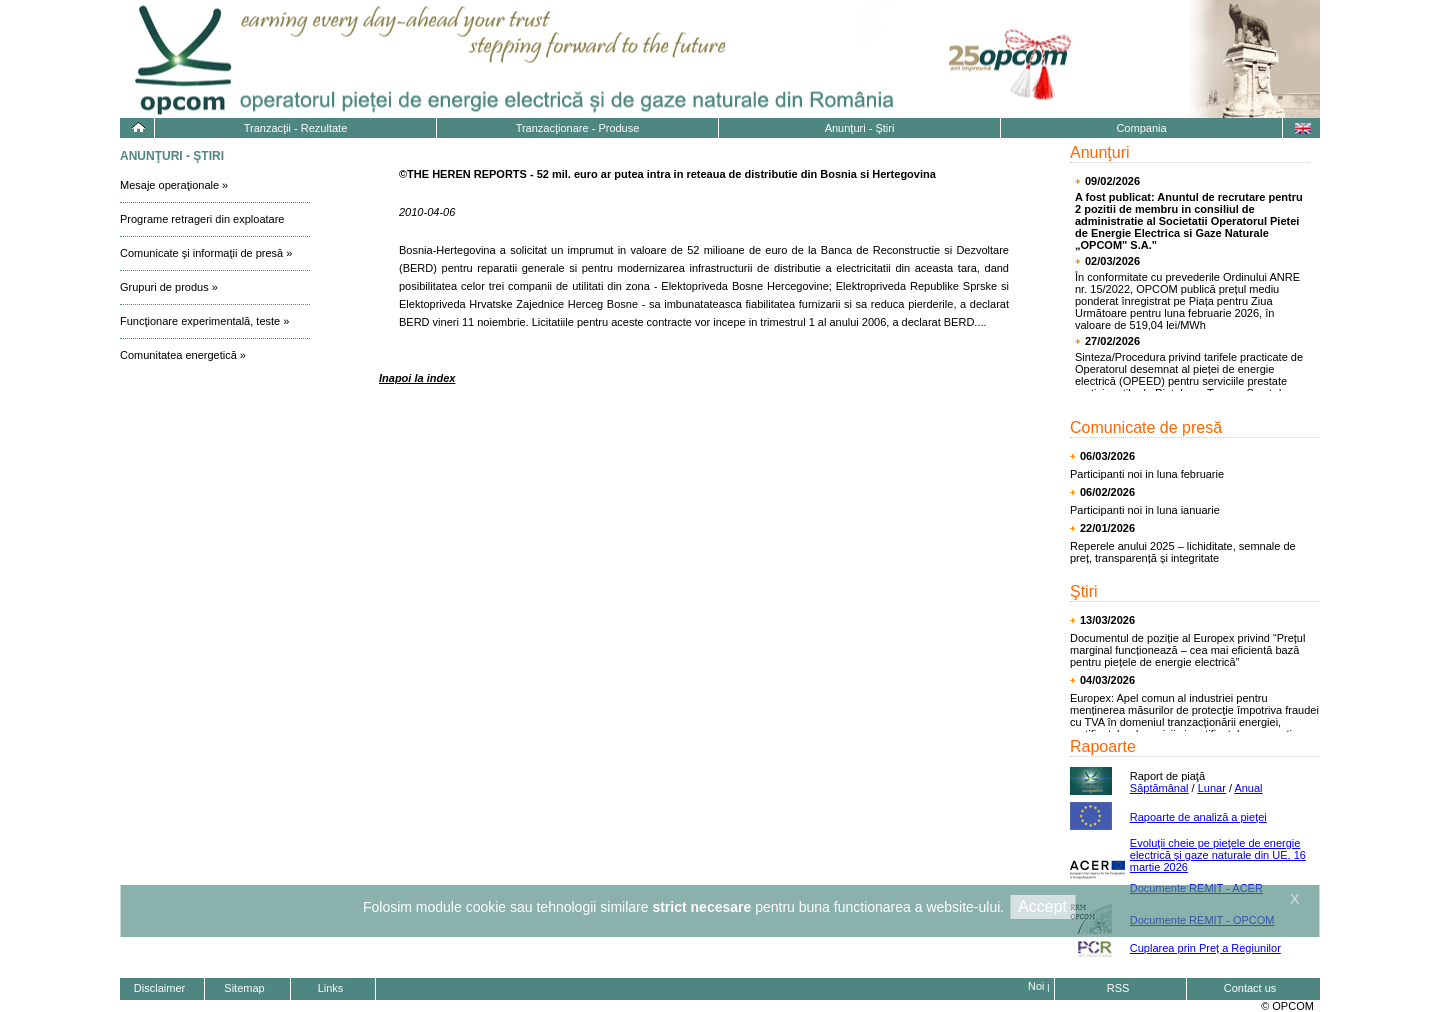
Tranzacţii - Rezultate (296, 128)
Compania (1141, 128)
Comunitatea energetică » (183, 355)
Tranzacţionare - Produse (578, 128)
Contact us (1250, 988)
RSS (1118, 988)
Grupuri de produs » (169, 287)
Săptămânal (1159, 788)
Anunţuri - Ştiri (860, 128)
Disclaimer (159, 988)
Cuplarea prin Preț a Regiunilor (1205, 948)
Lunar (1212, 788)
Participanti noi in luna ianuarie (1145, 510)
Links (331, 988)
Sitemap (244, 988)
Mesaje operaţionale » (174, 185)
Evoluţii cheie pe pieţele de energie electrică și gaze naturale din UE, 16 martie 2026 (1218, 855)
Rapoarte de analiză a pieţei (1198, 817)
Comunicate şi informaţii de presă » (206, 253)
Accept (1042, 906)
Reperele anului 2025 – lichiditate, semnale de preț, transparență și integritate (1183, 552)
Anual (1248, 788)
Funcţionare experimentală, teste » (204, 321)
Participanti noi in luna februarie (1147, 474)
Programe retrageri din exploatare (202, 219)
